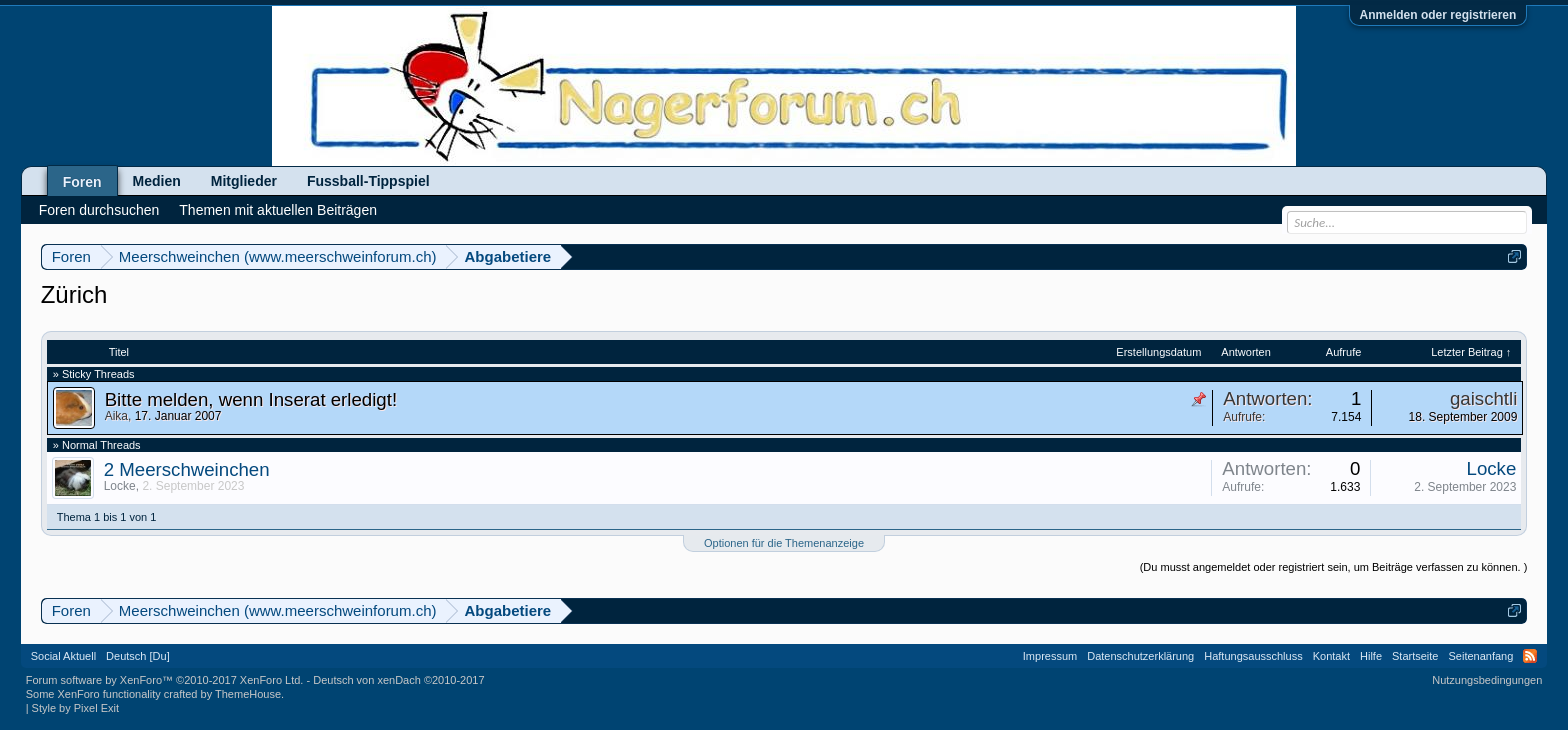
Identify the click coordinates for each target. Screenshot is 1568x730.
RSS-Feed (1530, 656)
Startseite (1415, 656)
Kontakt (1331, 656)
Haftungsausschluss (1253, 656)
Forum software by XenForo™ (165, 680)
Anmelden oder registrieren (1438, 15)
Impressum (1050, 656)
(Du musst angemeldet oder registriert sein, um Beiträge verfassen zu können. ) (1334, 567)
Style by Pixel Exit (75, 708)
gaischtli (1483, 398)
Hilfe (1371, 656)
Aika (116, 416)
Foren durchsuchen (99, 210)
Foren (82, 182)
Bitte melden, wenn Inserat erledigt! (251, 399)
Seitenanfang (1480, 656)
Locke (120, 486)
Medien (157, 181)
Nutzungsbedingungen (1487, 680)
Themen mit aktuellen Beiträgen (278, 210)
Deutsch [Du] (138, 656)
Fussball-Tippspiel (368, 181)
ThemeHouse (248, 694)
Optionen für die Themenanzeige (784, 543)
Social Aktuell (63, 656)
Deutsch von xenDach (398, 680)
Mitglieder (244, 181)
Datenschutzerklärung (1140, 656)
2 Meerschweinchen (187, 469)
